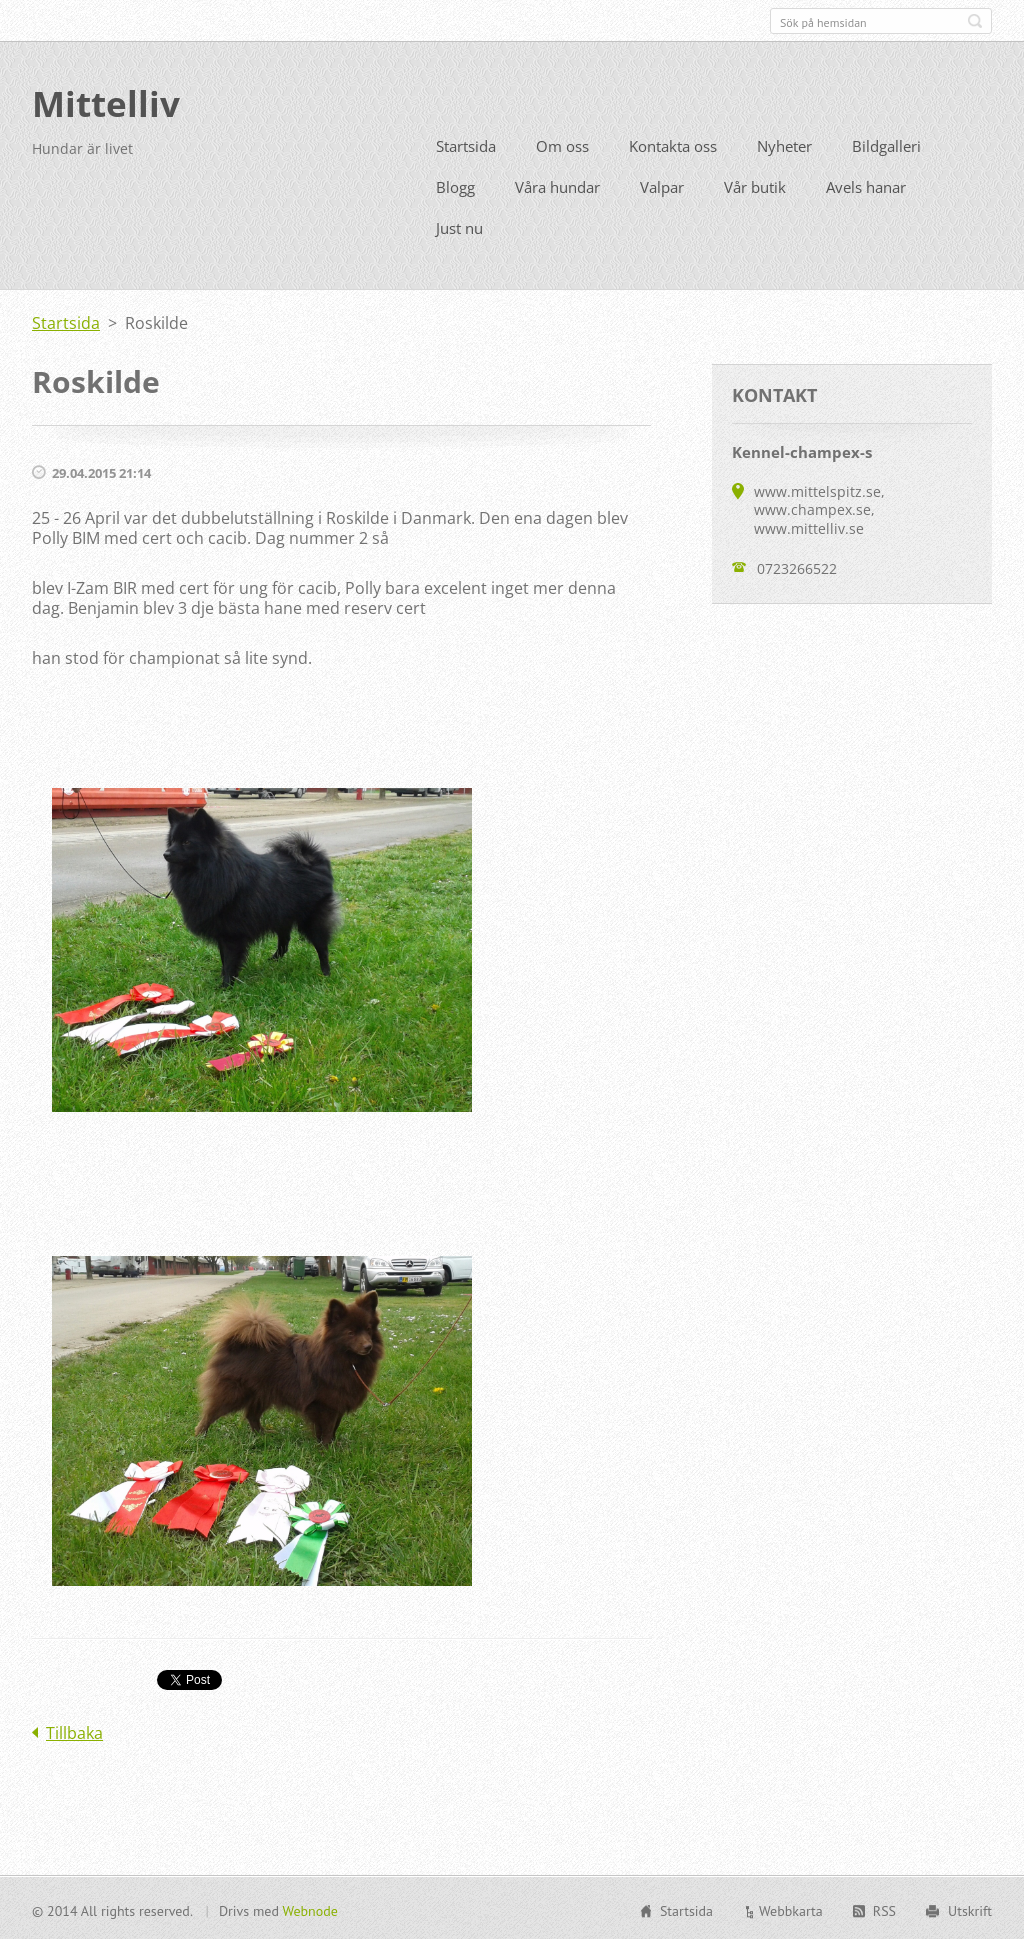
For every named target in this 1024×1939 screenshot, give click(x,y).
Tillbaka (74, 1731)
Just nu (459, 226)
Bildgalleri (886, 144)
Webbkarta (791, 1909)
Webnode (309, 1909)
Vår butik (755, 185)
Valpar (662, 185)
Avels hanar (866, 185)
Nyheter (784, 144)
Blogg (455, 185)
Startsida (466, 144)
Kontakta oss (673, 144)
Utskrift (970, 1909)
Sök (975, 21)
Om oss (562, 144)
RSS (884, 1909)
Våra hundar (557, 185)
